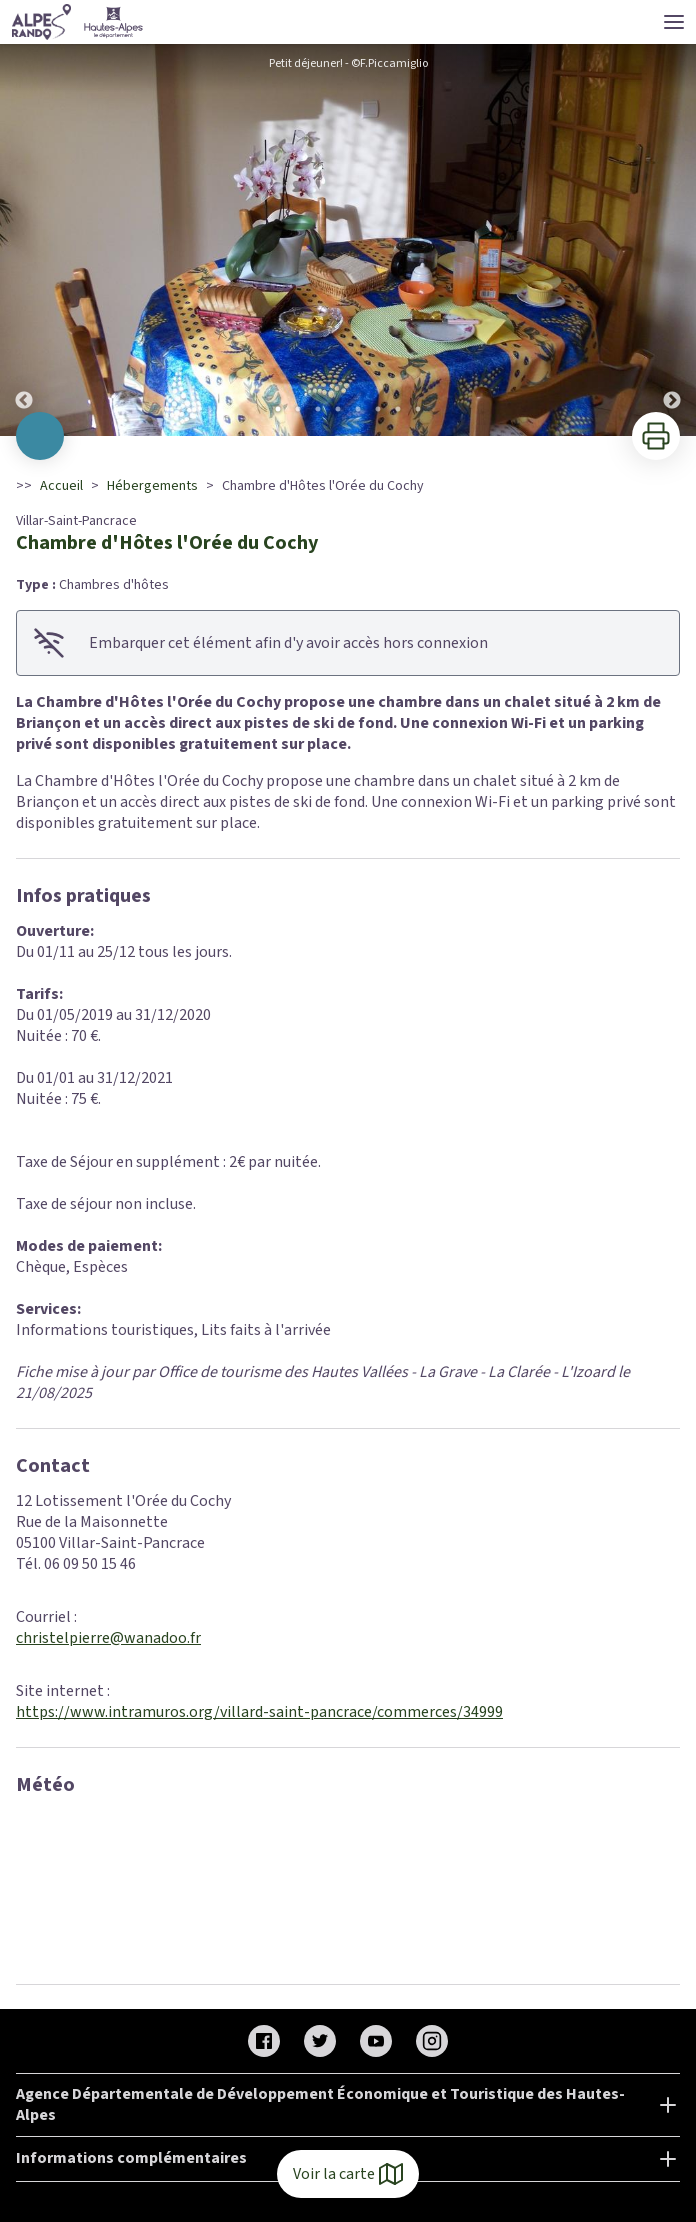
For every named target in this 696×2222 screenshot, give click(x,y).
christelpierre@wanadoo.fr (108, 1638)
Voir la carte (348, 2174)
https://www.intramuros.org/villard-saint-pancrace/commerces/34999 (259, 1712)
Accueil (61, 486)
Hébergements (152, 486)
